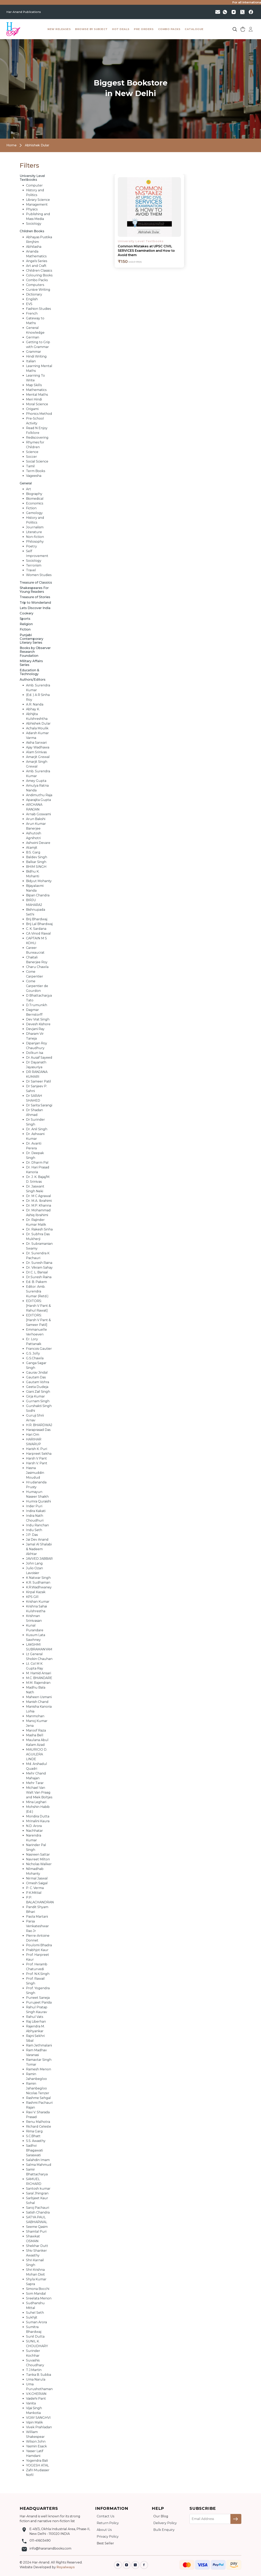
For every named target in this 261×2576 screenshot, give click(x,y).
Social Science (37, 461)
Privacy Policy (108, 2536)
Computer (34, 185)
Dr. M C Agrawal (38, 1196)
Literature (34, 532)
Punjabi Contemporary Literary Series (31, 638)
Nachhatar (34, 1831)
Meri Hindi (34, 399)
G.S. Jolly (33, 1353)
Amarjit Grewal (38, 757)
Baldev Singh (36, 857)
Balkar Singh (36, 862)
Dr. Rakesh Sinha (39, 1229)
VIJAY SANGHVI (38, 2418)
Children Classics (39, 270)
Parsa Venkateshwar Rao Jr (37, 1926)
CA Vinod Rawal (38, 933)
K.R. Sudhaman (38, 1582)
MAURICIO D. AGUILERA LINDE (36, 1754)
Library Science (38, 200)
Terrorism (33, 565)
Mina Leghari (36, 1802)
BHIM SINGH (36, 867)
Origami (32, 409)
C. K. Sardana (36, 929)
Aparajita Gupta (38, 800)
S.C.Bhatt (33, 2136)
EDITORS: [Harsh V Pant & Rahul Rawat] (38, 1305)
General (26, 483)
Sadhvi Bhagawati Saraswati (34, 2150)
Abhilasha (33, 247)
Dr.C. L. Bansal (37, 1272)
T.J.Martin (34, 2370)
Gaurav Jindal (37, 1372)
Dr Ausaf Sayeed (39, 1057)
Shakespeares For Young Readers (34, 590)
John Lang (34, 1563)
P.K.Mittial (34, 1893)
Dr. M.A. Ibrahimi (39, 1201)
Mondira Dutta (37, 1816)
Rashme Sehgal (38, 2098)
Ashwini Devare (38, 843)
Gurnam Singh (37, 1401)
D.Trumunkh (36, 1005)
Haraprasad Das (38, 1430)
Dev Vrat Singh (37, 1019)
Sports (25, 619)
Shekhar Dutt (37, 2246)
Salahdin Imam (38, 2160)
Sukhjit (31, 2317)
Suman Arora (36, 2322)
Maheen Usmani (39, 1697)
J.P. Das (32, 1535)
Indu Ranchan (37, 1525)
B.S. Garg (33, 852)
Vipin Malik (34, 2422)
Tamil (30, 466)
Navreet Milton (38, 1859)
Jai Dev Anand (37, 1539)
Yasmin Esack (36, 2446)
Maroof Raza (36, 1730)
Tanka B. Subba (38, 2375)
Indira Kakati (35, 1511)
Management (37, 204)
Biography (34, 494)
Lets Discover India (35, 608)
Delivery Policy (165, 2523)
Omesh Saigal (37, 1883)
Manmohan (35, 1716)
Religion (26, 624)
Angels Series (36, 261)
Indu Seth (34, 1530)
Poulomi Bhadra (39, 1945)
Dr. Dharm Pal (37, 1162)
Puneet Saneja (38, 1998)
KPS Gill (32, 1597)
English (32, 299)
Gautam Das (36, 1377)
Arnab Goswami (38, 814)
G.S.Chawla (35, 1358)
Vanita (31, 2403)
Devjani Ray (35, 1029)
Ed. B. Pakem (36, 1282)
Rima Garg (34, 2131)
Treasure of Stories (35, 597)
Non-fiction (35, 537)
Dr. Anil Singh (36, 1129)
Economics (34, 503)
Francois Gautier (39, 1349)
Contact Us (105, 2516)
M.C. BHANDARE (39, 1678)
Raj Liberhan (36, 2021)
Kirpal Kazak (35, 1592)
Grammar (33, 352)
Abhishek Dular (38, 723)
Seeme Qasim (37, 2227)
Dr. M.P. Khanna (38, 1205)
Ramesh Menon (38, 2069)
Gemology (34, 513)
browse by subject (91, 29)
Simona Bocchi (37, 2289)
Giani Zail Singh (38, 1391)
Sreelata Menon (38, 2298)
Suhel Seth (35, 2313)
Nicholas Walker (39, 1864)
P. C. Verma (35, 1888)
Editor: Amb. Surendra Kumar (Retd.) (37, 1291)
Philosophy (35, 541)
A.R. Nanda (34, 704)
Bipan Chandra (37, 895)
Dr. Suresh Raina (39, 1263)
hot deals (121, 29)
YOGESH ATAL (37, 2465)
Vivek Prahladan (39, 2427)
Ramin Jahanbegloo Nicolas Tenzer (37, 2088)
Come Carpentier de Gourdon (37, 986)
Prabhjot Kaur (37, 1950)
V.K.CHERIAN (36, 2394)
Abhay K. (33, 709)
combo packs (169, 29)
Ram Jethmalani (39, 2045)
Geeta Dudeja (37, 1387)
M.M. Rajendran (38, 1683)
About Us (104, 2530)
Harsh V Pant (36, 1458)
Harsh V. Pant (36, 1463)
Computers (35, 285)
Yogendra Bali (37, 2460)
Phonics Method (39, 414)
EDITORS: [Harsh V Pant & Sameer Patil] (38, 1320)
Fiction (31, 508)
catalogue (194, 29)
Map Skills (34, 385)
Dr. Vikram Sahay (39, 1267)
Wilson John (35, 2441)
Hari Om (32, 1434)
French (32, 313)
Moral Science (37, 404)
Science (32, 452)
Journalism (35, 527)
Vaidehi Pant (36, 2398)
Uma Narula (35, 2379)
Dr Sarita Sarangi (39, 1105)
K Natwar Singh (38, 1578)
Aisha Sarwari (36, 742)
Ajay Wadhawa (37, 747)
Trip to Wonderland (35, 602)
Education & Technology (29, 672)
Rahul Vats (34, 2017)
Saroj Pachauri (37, 2208)
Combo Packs (37, 280)
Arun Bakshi (35, 819)
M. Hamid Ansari (38, 1673)
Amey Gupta (36, 781)
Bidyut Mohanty (39, 881)
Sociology (33, 223)
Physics (32, 209)
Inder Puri (34, 1506)
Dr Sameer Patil (38, 1081)
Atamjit (31, 847)
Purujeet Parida (39, 2002)
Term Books (35, 471)
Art (28, 489)
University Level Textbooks (32, 178)
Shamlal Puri (36, 2231)
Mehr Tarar (35, 1783)
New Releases (59, 29)
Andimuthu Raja (39, 795)
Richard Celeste (38, 2126)
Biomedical (35, 498)
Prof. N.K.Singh (37, 1974)
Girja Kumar (35, 1396)
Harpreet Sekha (38, 1454)
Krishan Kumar (37, 1601)
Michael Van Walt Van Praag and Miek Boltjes (39, 1792)
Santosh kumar (38, 2188)
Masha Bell (34, 1735)
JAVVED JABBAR (39, 1559)
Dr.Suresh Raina (38, 1277)
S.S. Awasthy (35, 2141)
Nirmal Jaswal (37, 1878)
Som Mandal (36, 2293)
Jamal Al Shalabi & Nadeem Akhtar (39, 1549)
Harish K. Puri (36, 1449)
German (32, 337)
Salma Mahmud (38, 2165)
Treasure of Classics (36, 582)
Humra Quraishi (38, 1501)
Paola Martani (37, 1916)
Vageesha (33, 476)
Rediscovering (37, 437)
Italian (31, 361)
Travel (31, 570)
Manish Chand (37, 1702)
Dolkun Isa (34, 1053)
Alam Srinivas (36, 752)
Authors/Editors (32, 679)
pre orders (144, 29)
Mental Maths (37, 394)
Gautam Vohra (37, 1382)
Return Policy (108, 2523)
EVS (29, 304)
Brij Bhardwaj (36, 919)
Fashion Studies (38, 309)
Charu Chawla (37, 967)
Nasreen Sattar (38, 1854)
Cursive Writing (38, 290)
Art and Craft (36, 266)
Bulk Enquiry (164, 2530)
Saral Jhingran (37, 2193)
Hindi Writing (36, 356)
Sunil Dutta (35, 2336)
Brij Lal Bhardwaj (39, 924)
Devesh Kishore (38, 1024)
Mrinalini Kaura (37, 1821)
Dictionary (34, 294)
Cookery (26, 613)
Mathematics (36, 390)
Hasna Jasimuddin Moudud (35, 1472)
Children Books (32, 231)
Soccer (31, 457)
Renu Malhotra (38, 2122)
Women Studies (38, 575)
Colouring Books (39, 275)
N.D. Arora (34, 1826)
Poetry (31, 546)
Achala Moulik (37, 728)
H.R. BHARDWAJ (39, 1425)
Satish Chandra (38, 2212)
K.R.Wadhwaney (39, 1587)
